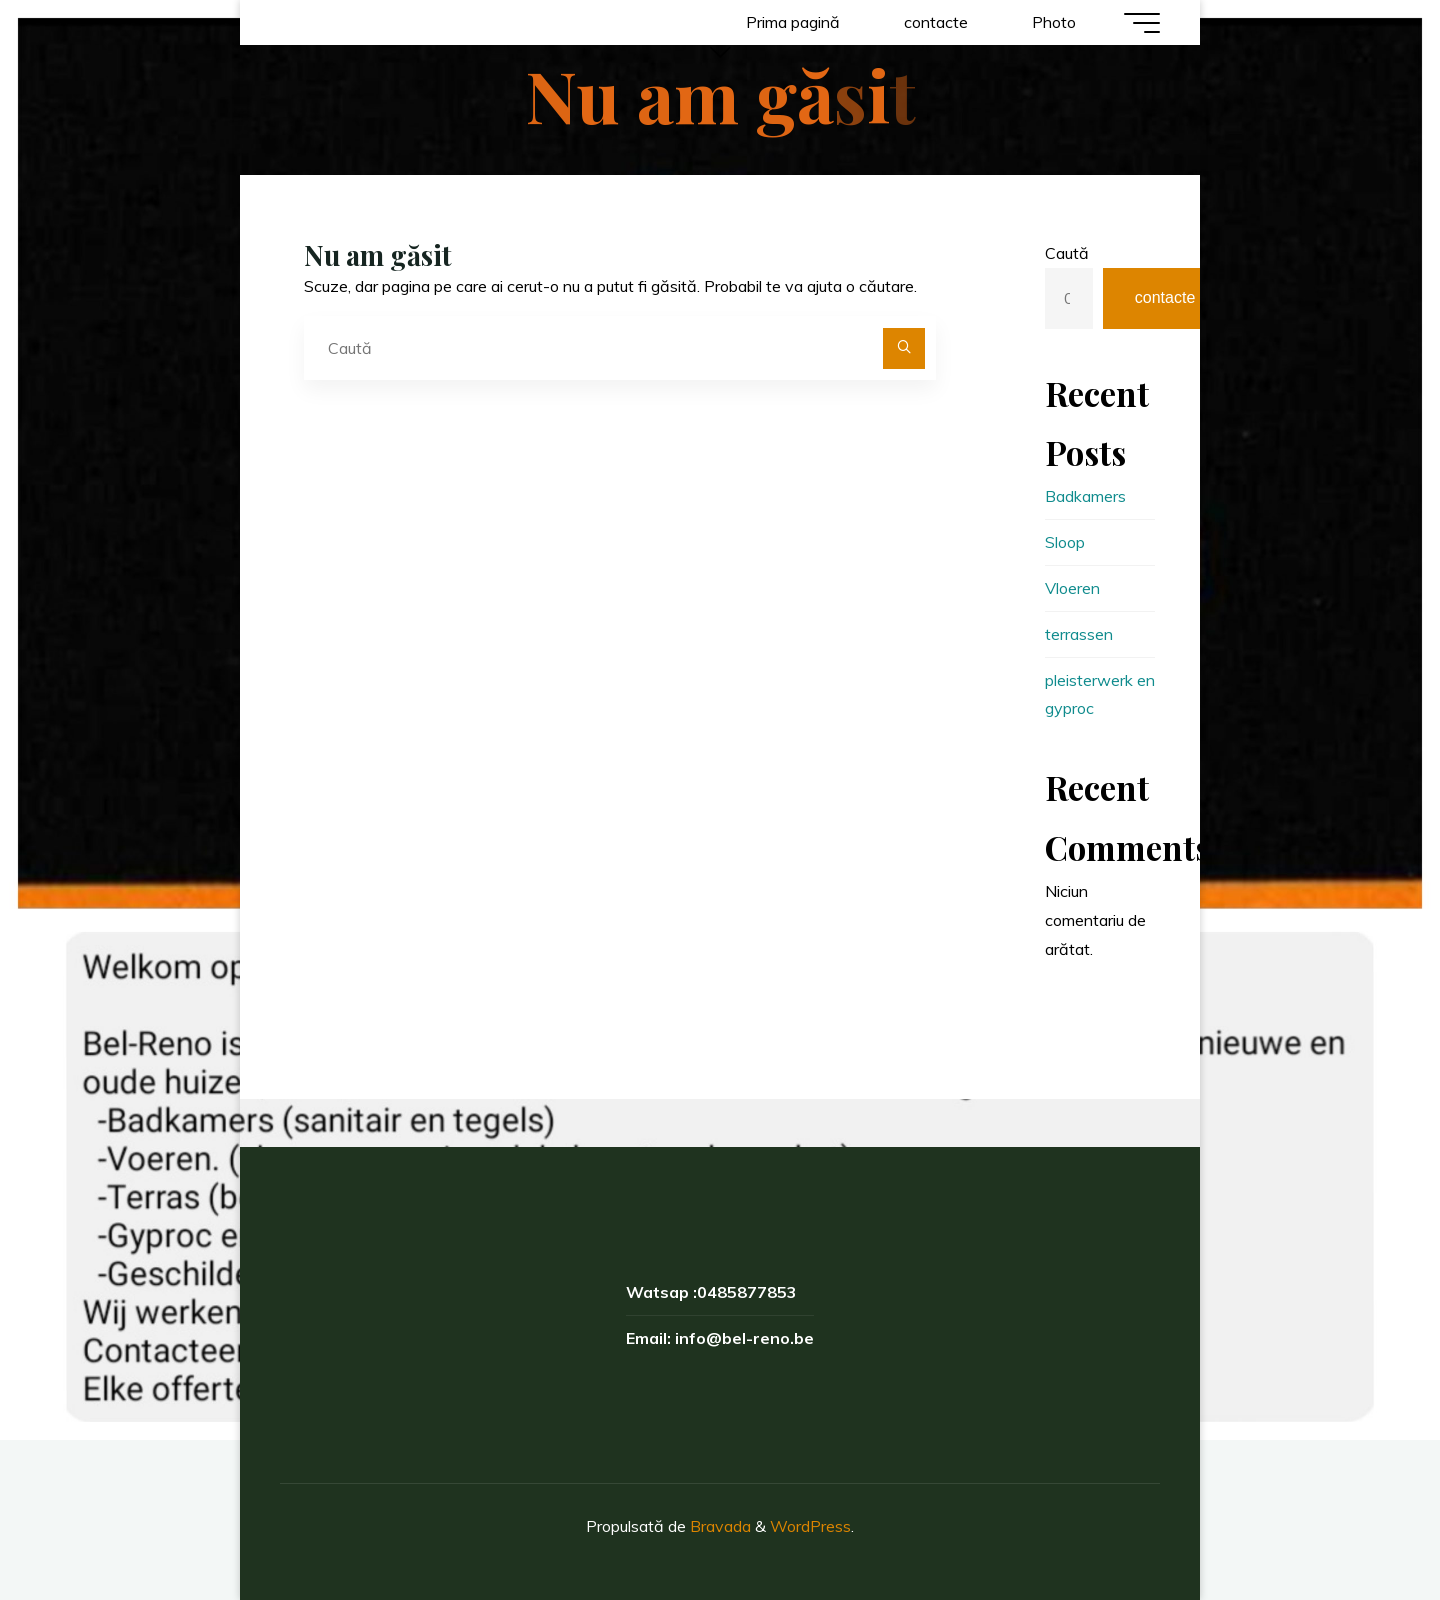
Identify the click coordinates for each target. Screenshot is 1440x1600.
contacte (1165, 297)
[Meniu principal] (1142, 23)
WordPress (810, 1526)
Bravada (718, 1526)
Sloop (1065, 542)
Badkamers (1085, 496)
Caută (1067, 253)
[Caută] (904, 349)
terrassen (1079, 634)
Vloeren (1072, 588)
